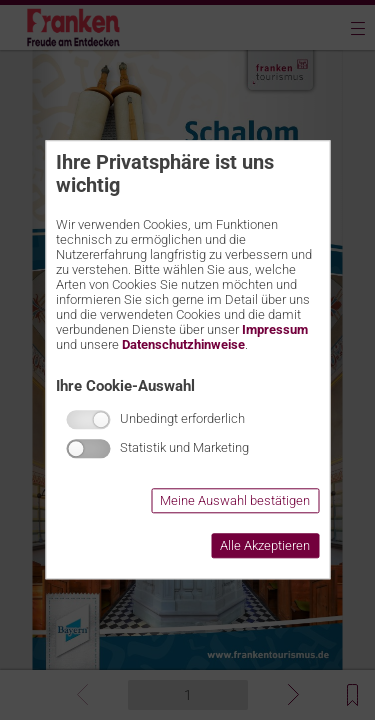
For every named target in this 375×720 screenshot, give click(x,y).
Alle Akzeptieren (265, 546)
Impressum (275, 329)
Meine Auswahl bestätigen (235, 501)
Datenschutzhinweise (183, 344)
